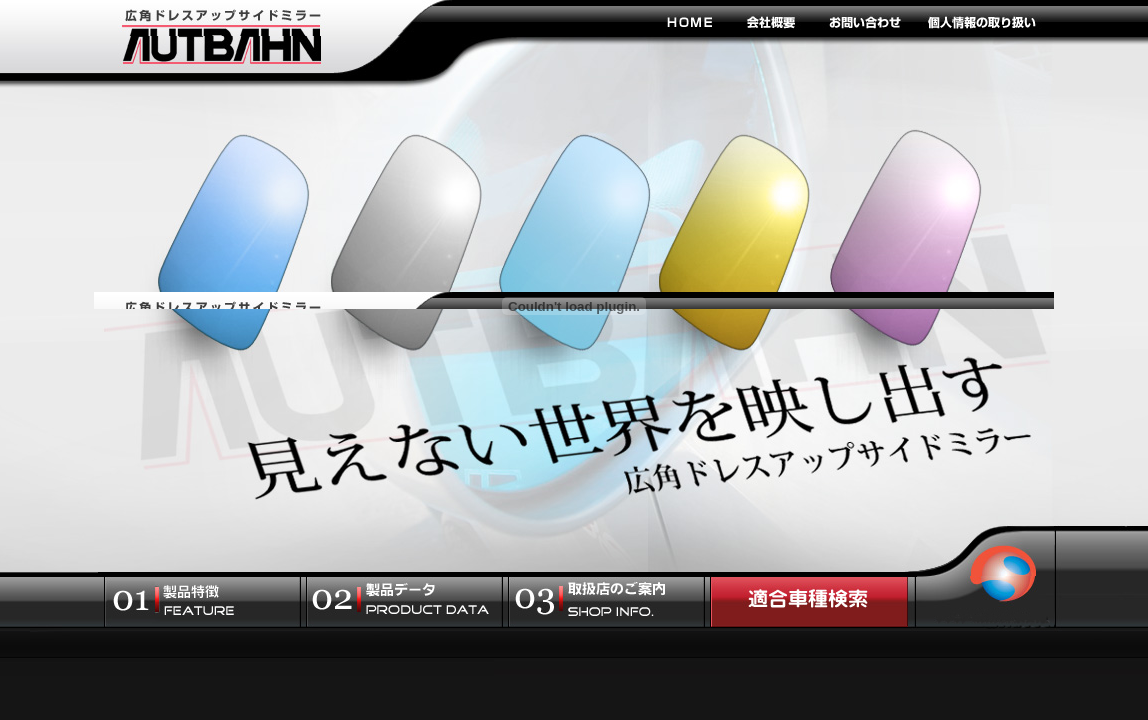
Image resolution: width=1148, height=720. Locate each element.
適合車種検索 (809, 602)
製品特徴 (202, 602)
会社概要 (771, 21)
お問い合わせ (864, 21)
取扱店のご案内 (606, 602)
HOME (689, 21)
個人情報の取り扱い (981, 21)
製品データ (404, 602)
